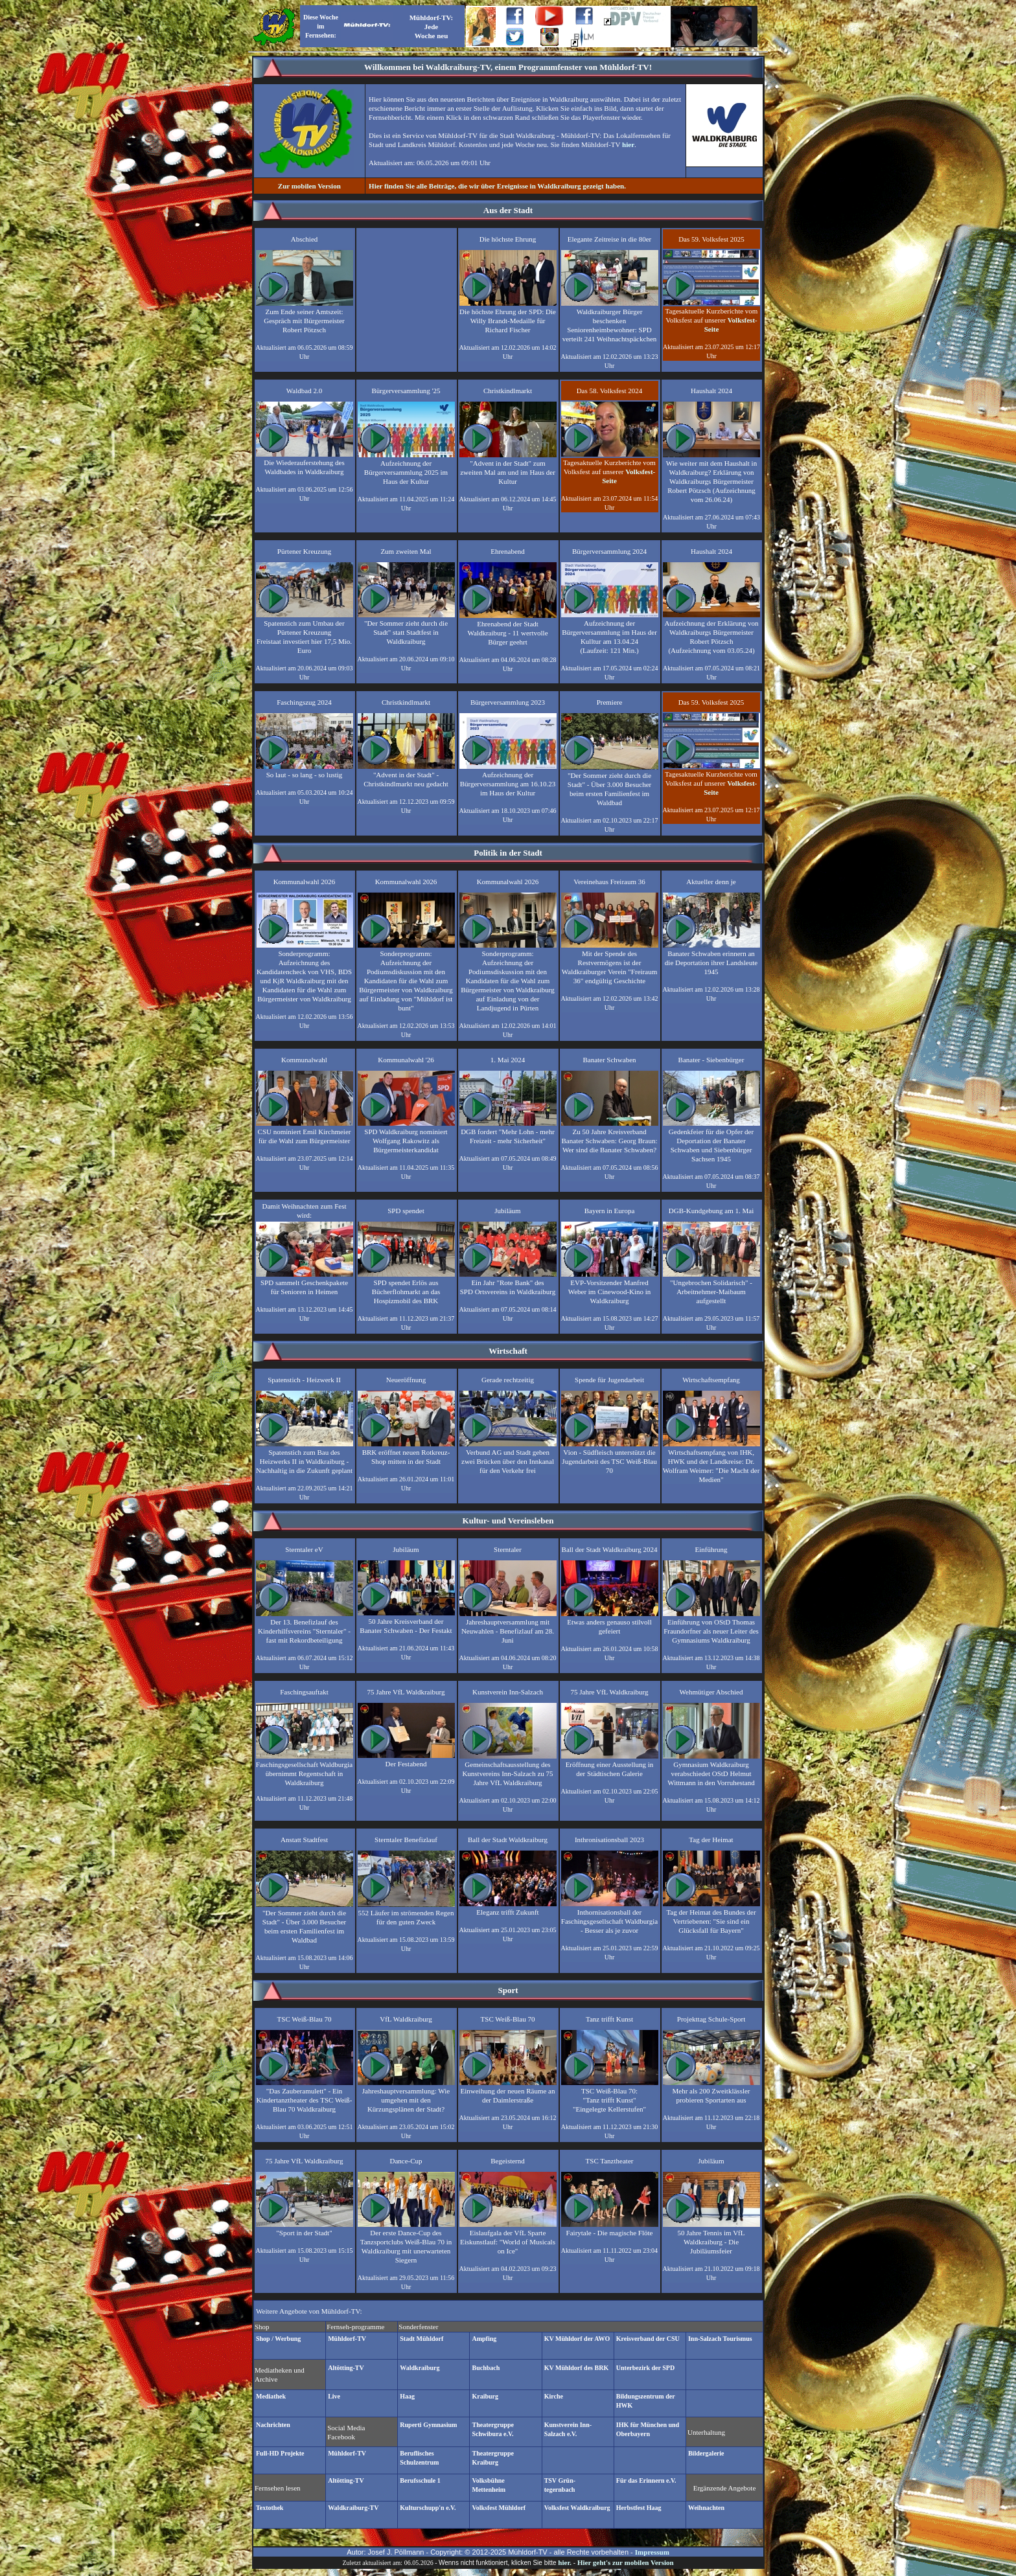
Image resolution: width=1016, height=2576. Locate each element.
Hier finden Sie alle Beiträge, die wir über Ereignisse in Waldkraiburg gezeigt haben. (497, 186)
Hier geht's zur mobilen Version (625, 2562)
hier (628, 144)
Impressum (652, 2552)
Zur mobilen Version (309, 186)
